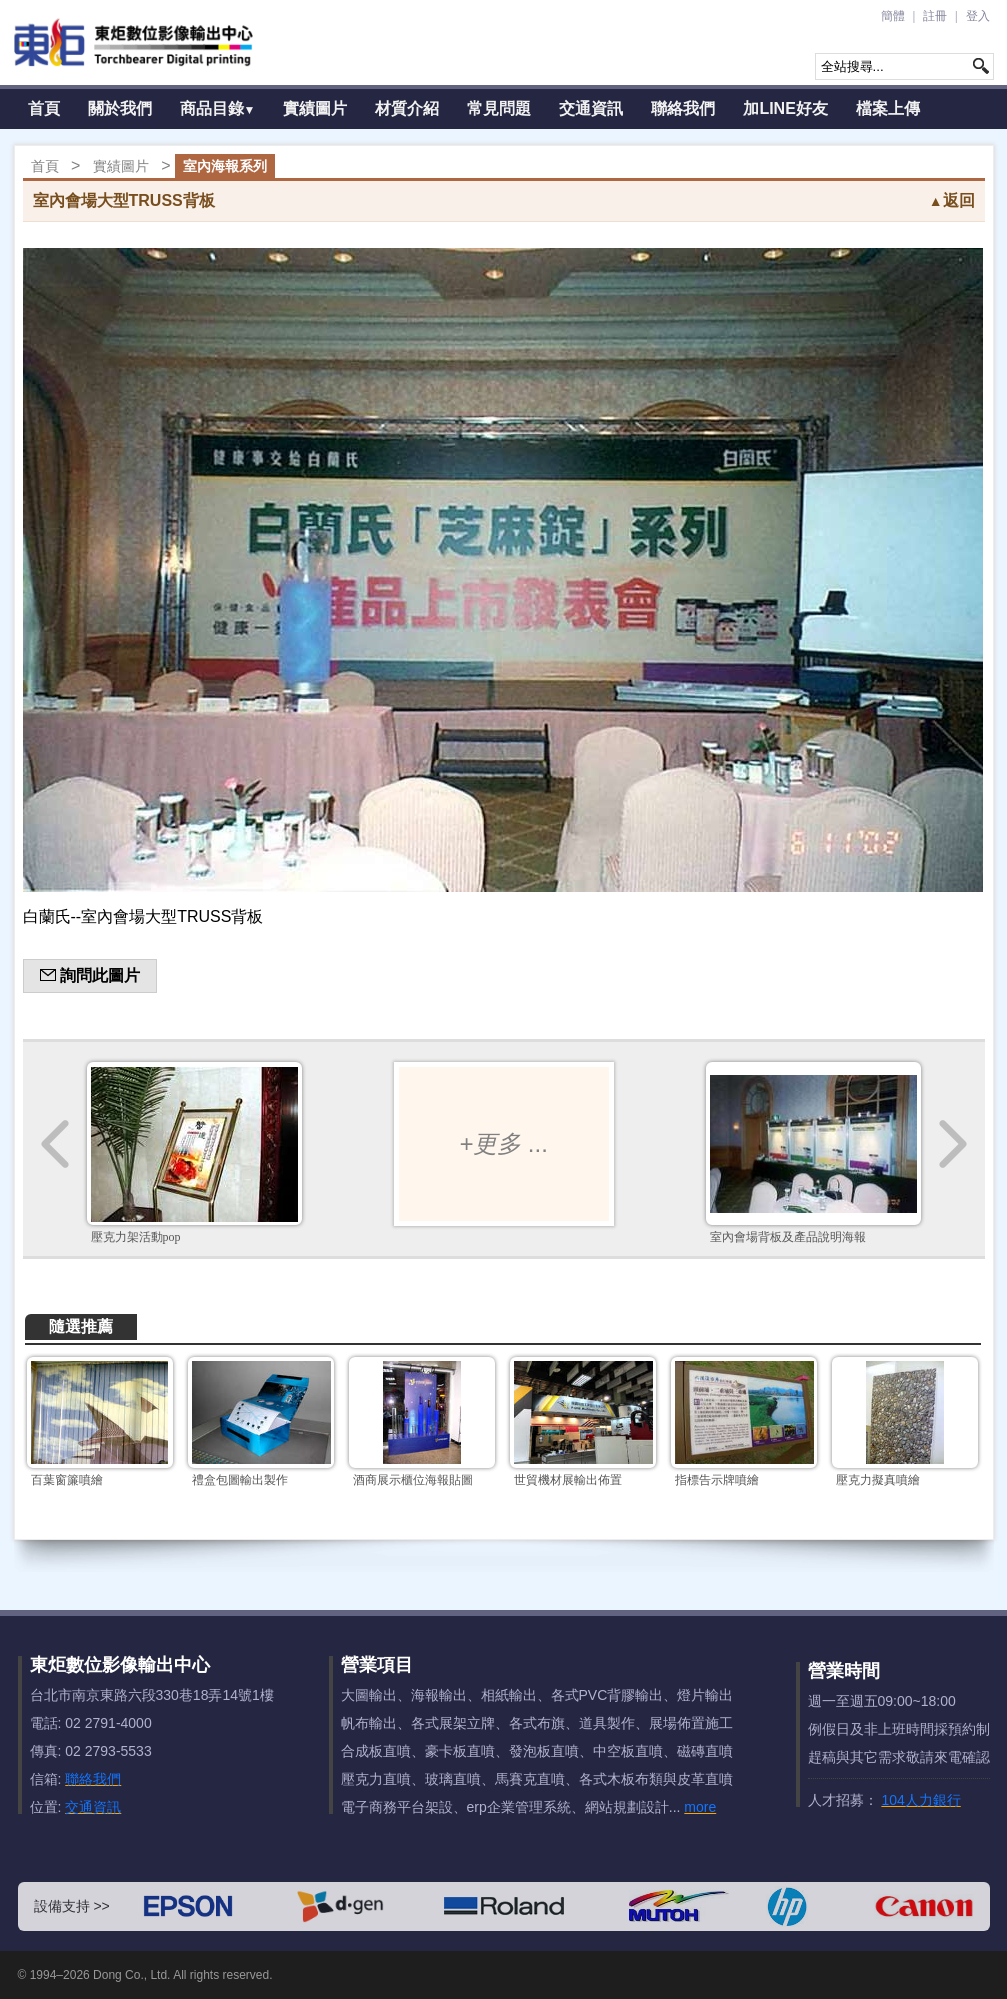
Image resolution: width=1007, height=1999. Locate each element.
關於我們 (120, 108)
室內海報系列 (225, 166)
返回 (952, 200)
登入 (978, 16)
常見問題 (499, 108)
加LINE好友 (785, 108)
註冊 (935, 16)
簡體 (893, 16)
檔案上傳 (888, 108)
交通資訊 (591, 108)
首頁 (44, 108)
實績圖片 (315, 108)
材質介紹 (407, 108)
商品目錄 (218, 108)
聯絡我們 (683, 108)
